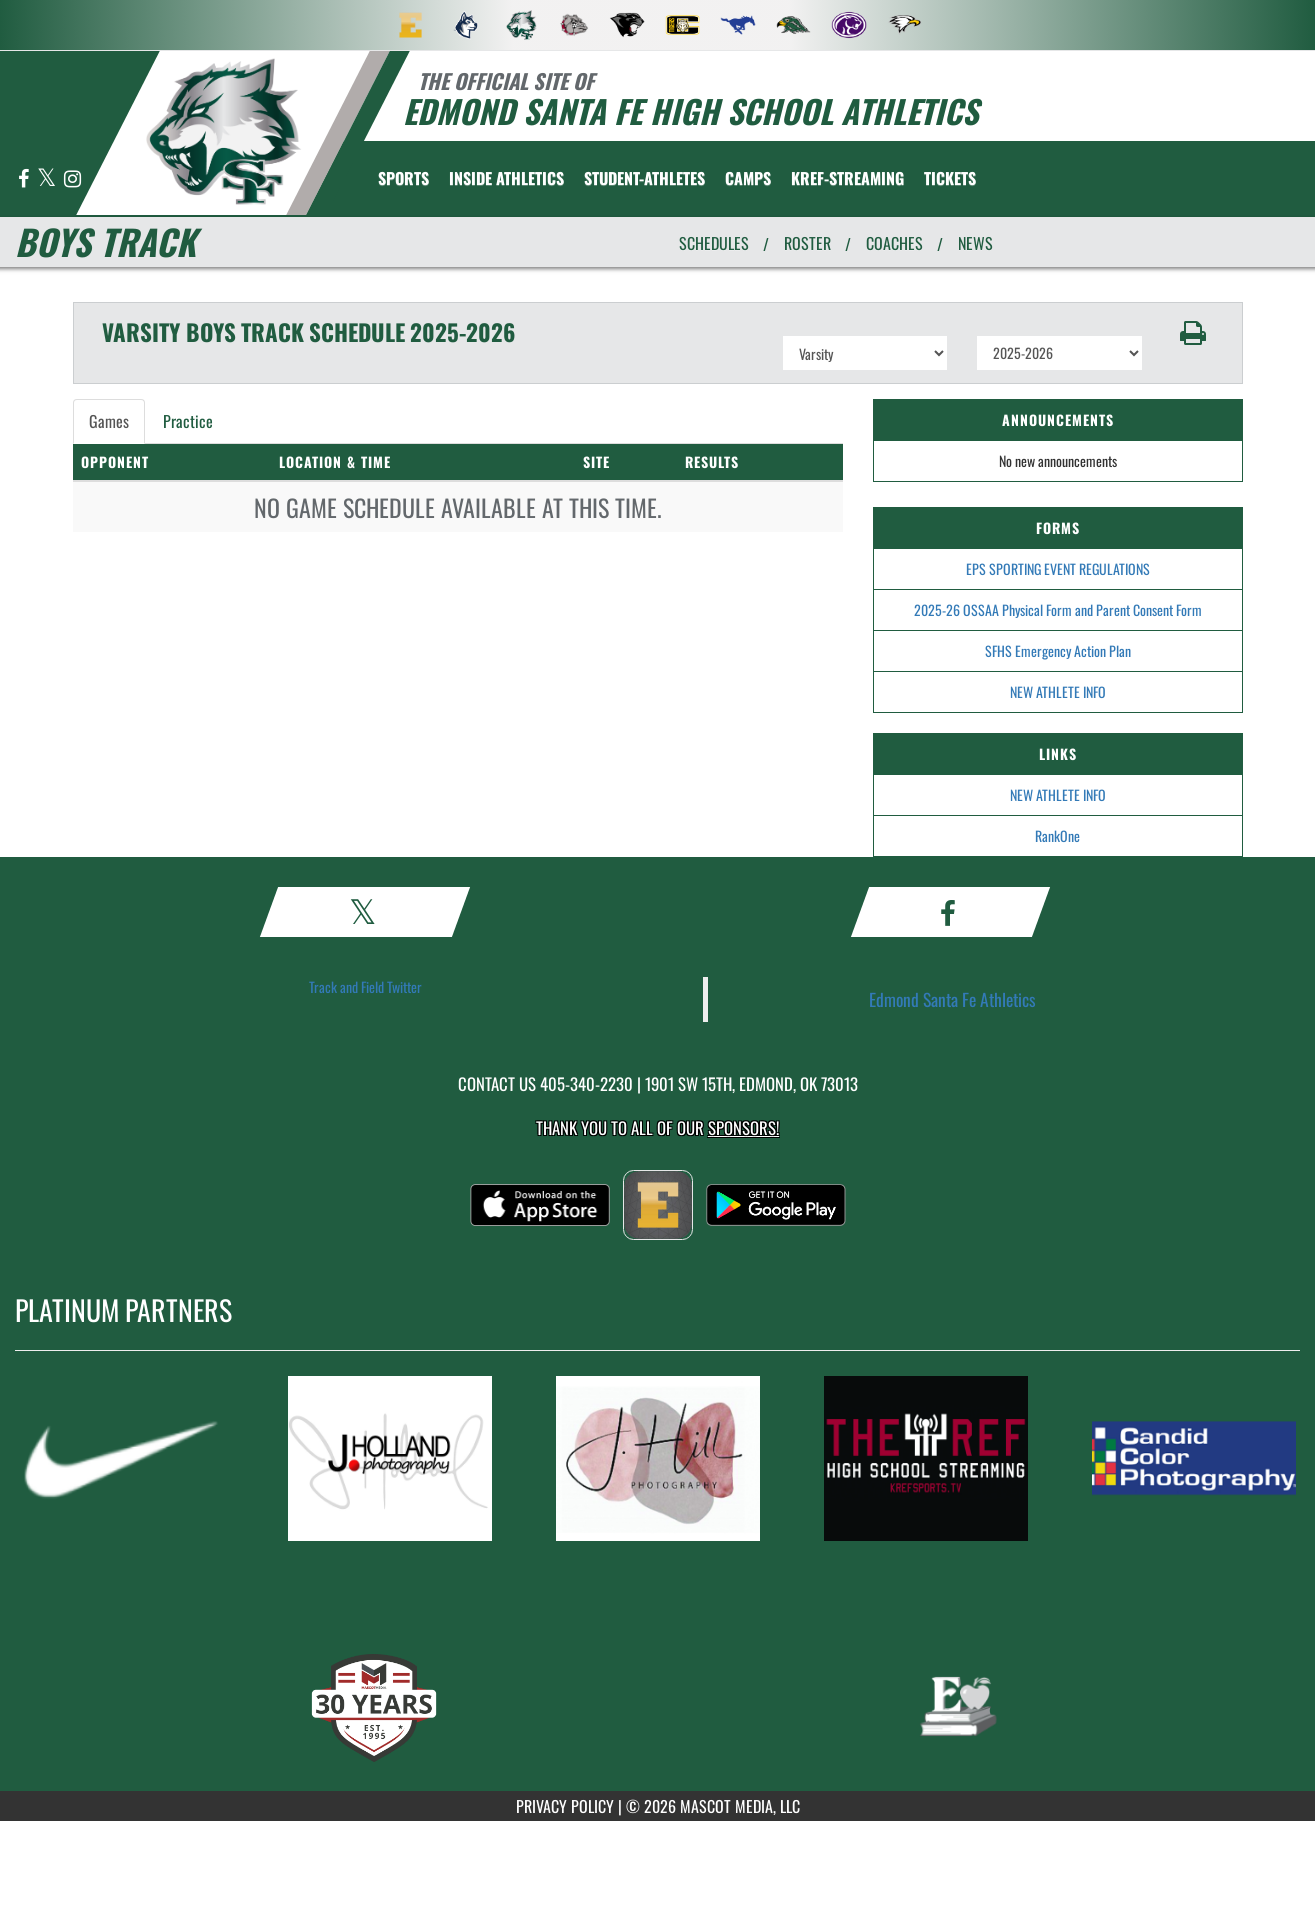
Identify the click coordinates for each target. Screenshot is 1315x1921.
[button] (1192, 333)
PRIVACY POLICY (565, 1806)
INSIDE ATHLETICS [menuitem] (506, 178)
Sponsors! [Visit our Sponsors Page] (743, 1127)
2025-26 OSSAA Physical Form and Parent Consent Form (1058, 609)
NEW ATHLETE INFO (1058, 691)
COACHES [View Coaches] (894, 243)
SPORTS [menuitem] (403, 178)
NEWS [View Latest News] (975, 243)
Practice (188, 421)
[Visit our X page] (48, 179)
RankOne (1057, 835)
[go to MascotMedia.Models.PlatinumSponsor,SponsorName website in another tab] (122, 1458)
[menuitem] (411, 25)
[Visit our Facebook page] (25, 179)
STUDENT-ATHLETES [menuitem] (644, 178)
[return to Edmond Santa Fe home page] (223, 131)
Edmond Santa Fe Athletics (952, 999)
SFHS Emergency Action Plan (1058, 650)
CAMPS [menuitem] (748, 178)
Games (109, 421)
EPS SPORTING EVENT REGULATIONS (1058, 568)
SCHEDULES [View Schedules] (714, 243)
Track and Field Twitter (365, 986)
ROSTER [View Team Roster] (807, 243)
